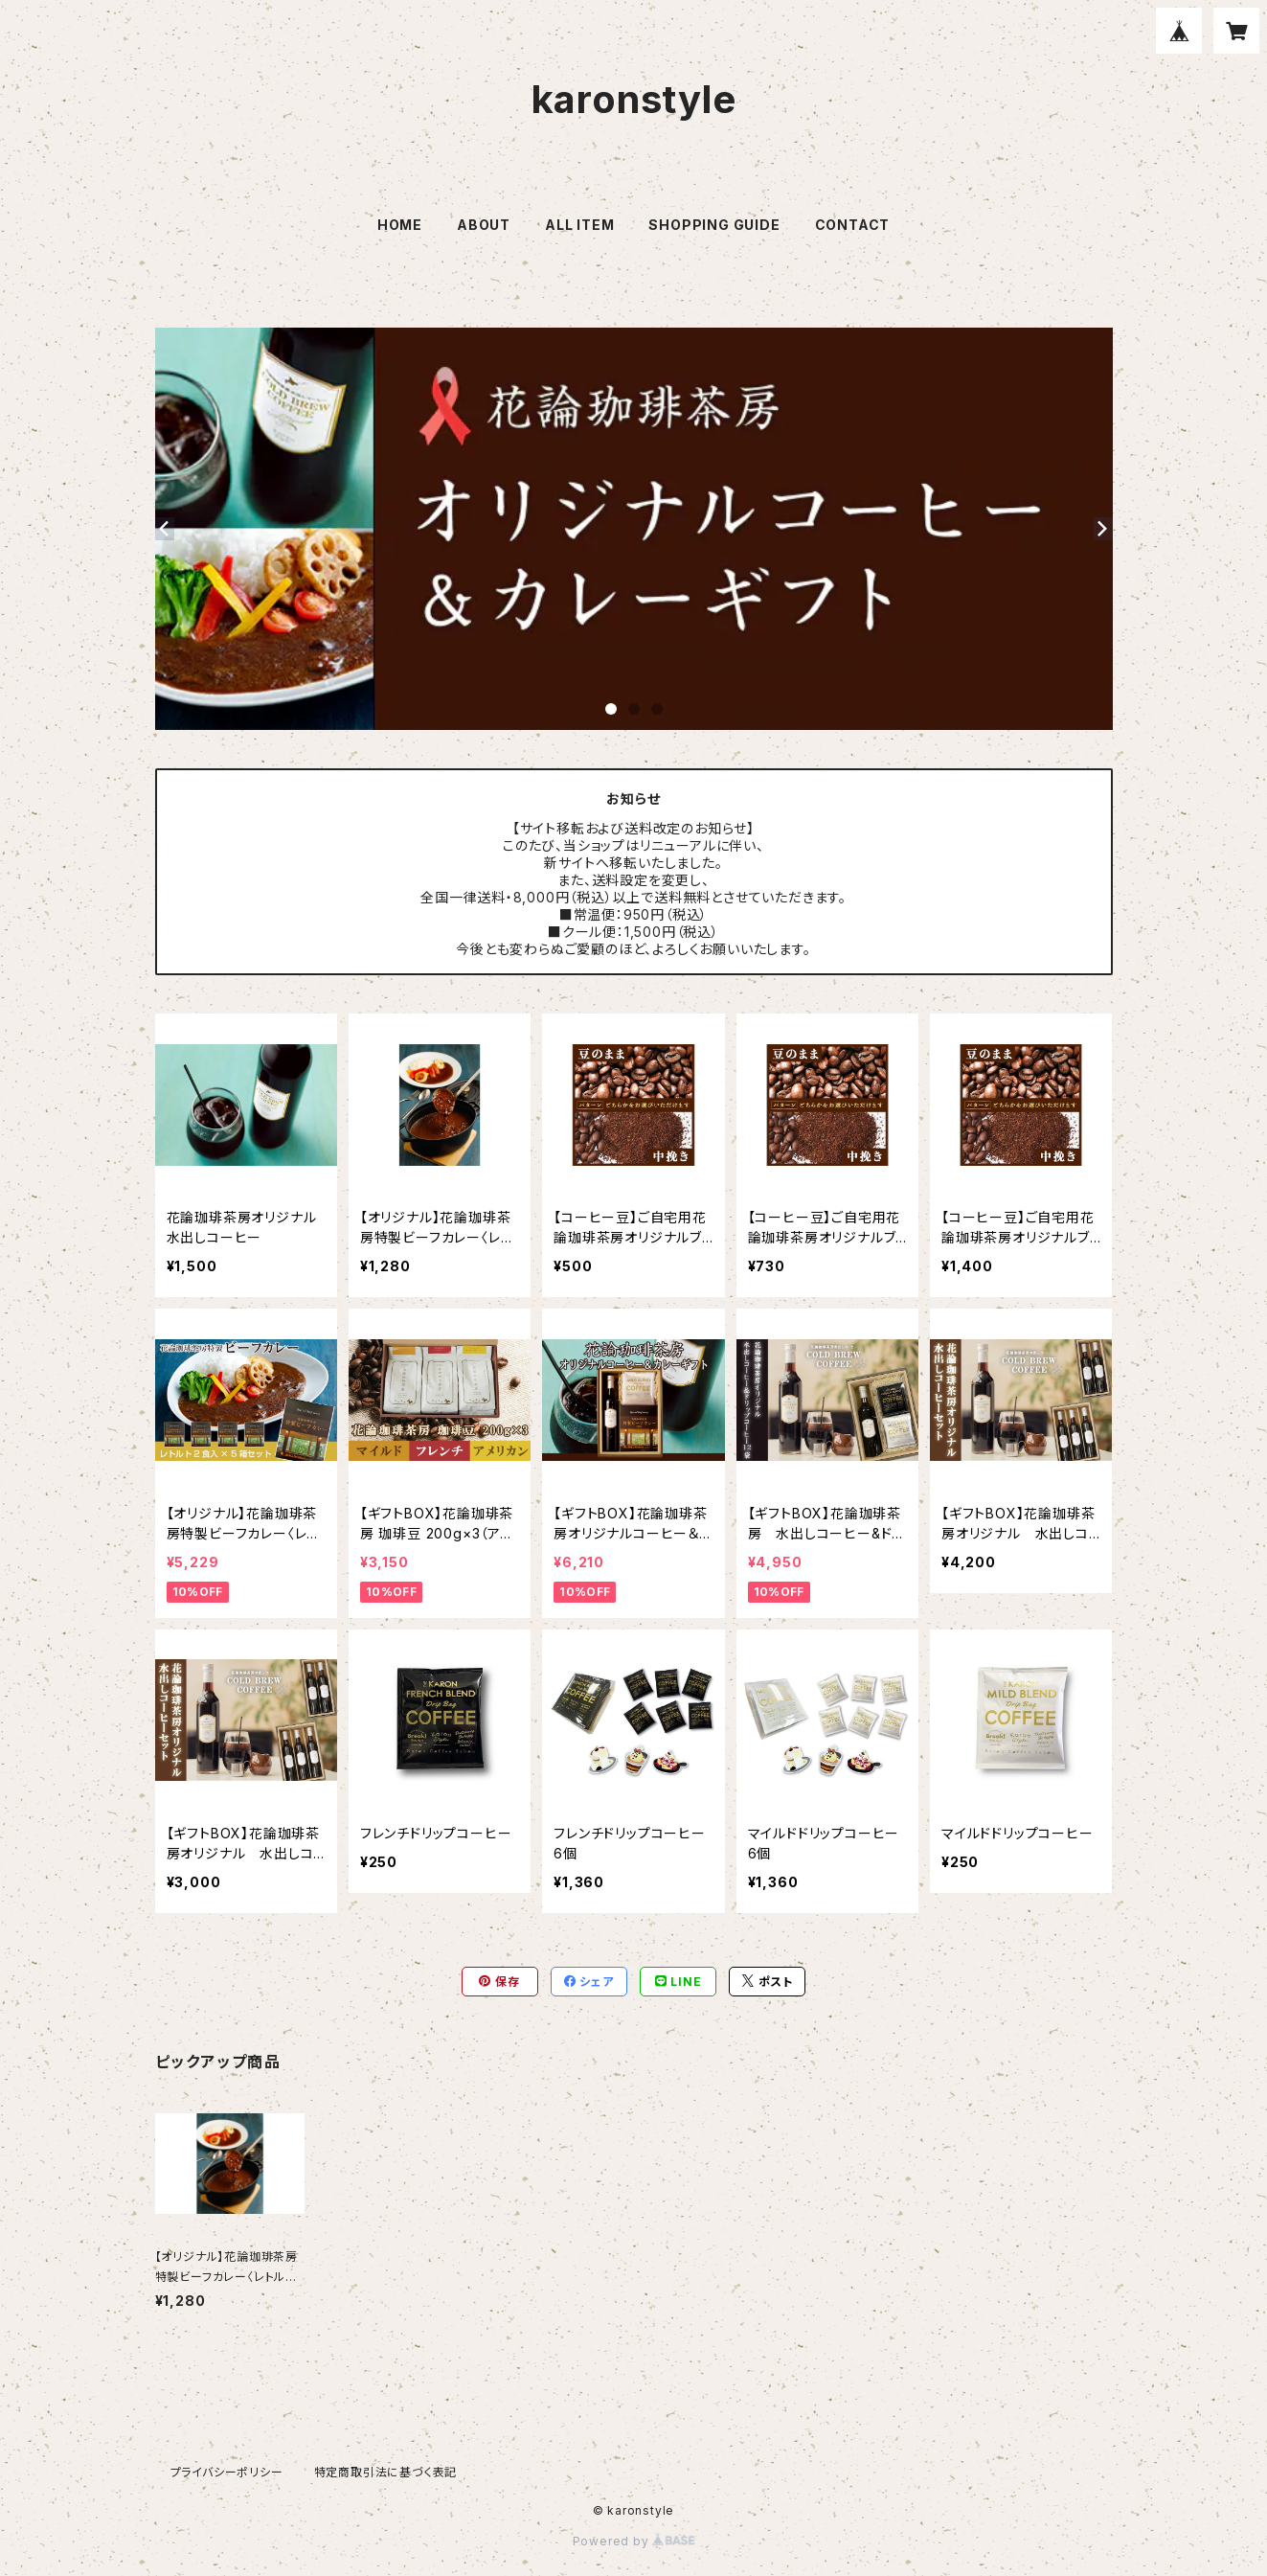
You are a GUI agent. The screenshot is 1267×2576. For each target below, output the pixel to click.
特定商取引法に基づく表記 (386, 2472)
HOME (399, 225)
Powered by (634, 2541)
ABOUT (483, 225)
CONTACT (853, 225)
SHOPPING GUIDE (714, 225)
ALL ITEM (579, 225)
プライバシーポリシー (226, 2472)
